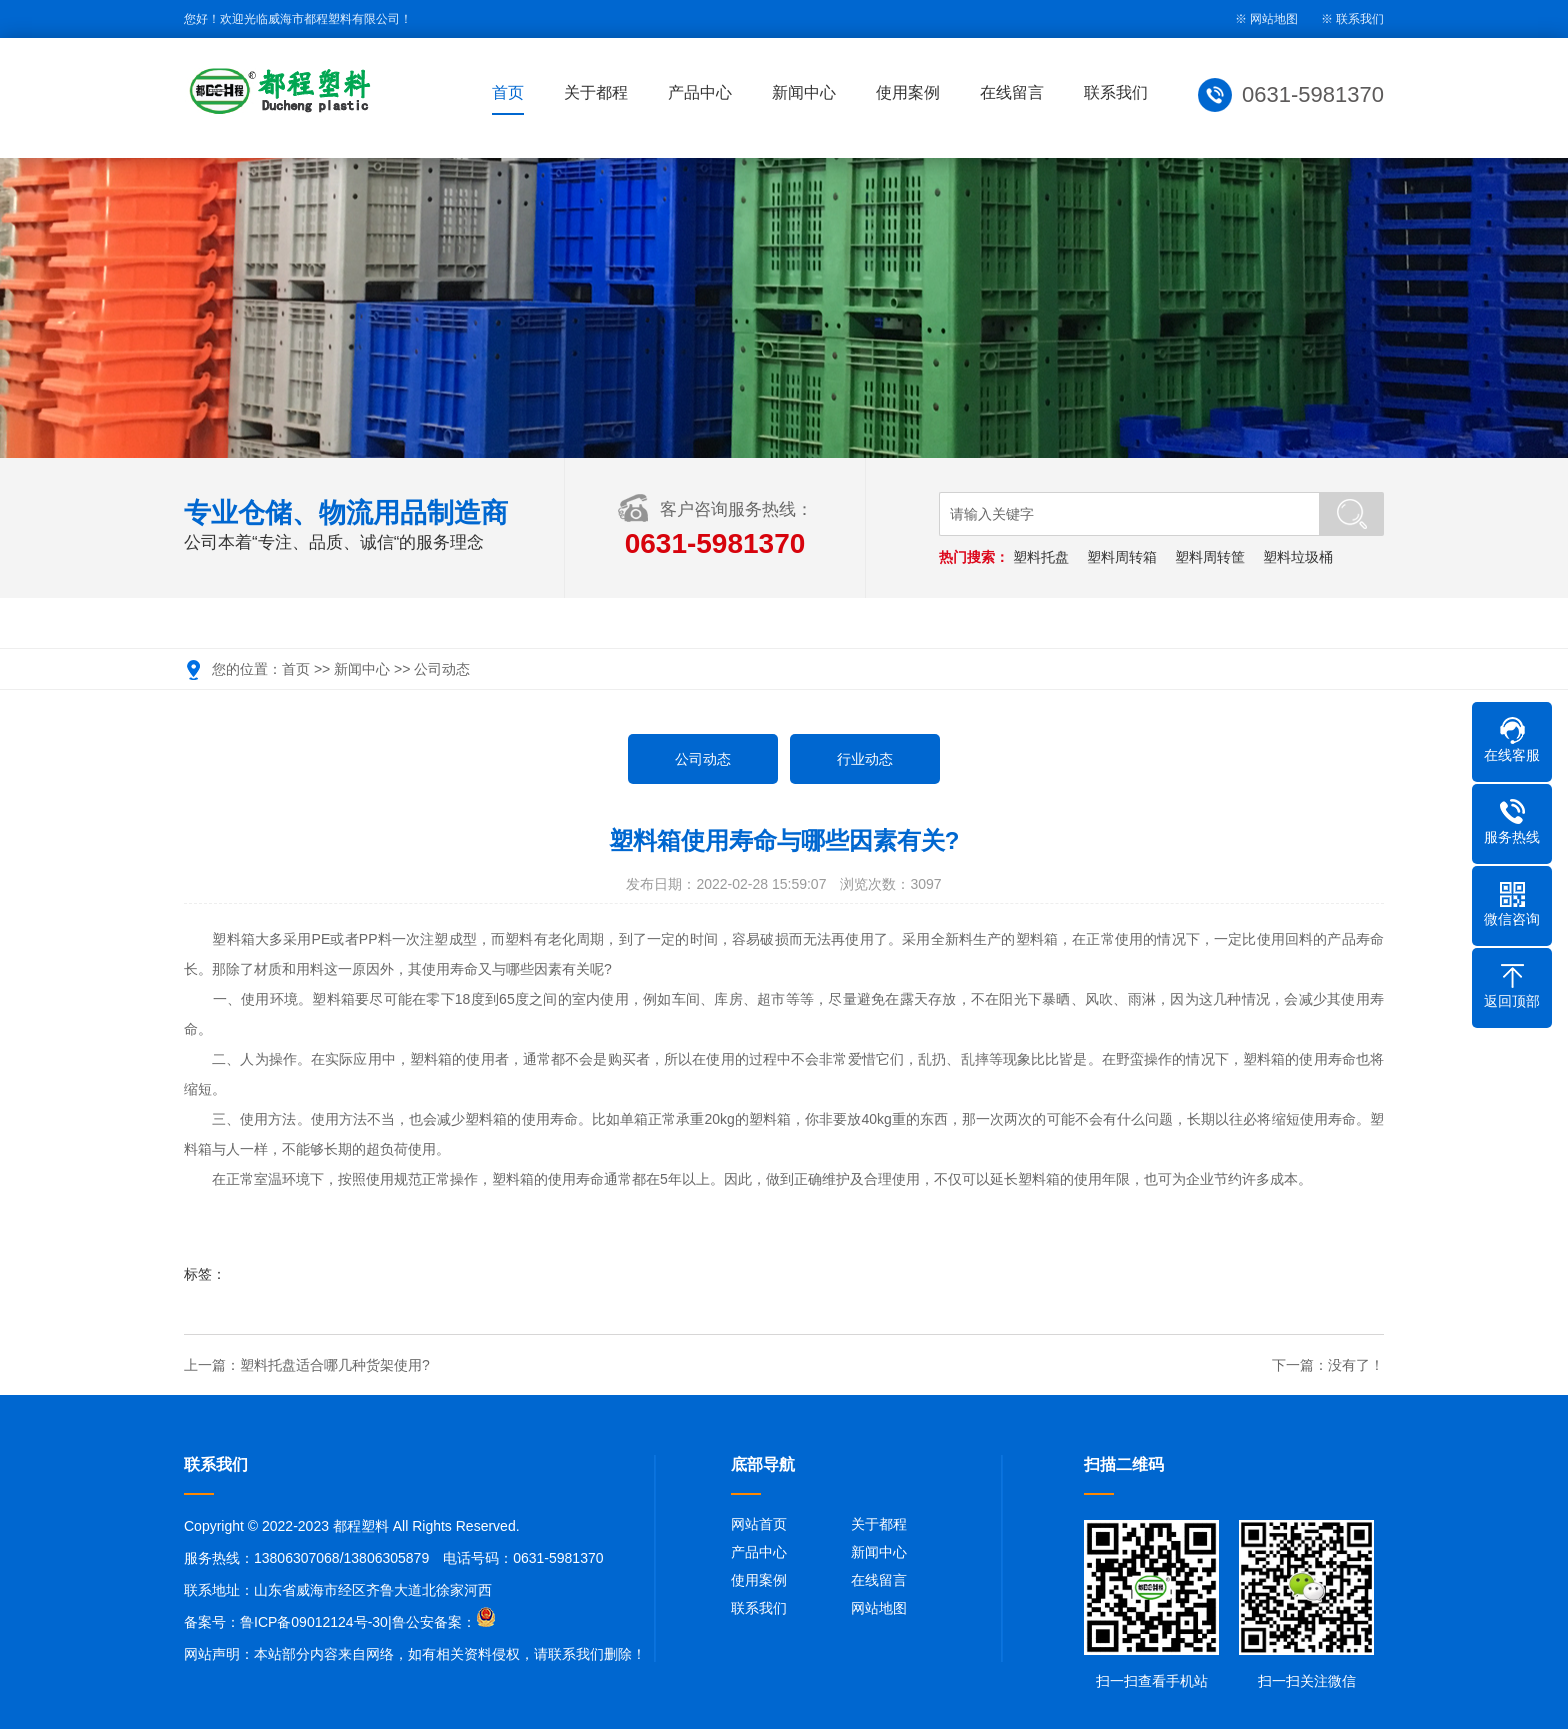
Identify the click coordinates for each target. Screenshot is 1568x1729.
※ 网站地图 (1266, 19)
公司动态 (442, 669)
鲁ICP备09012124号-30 (314, 1622)
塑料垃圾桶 (1298, 557)
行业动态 (865, 759)
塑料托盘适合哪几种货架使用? (335, 1365)
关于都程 (596, 92)
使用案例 (908, 92)
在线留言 (1012, 92)
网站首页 (759, 1524)
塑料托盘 (1041, 557)
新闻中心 (804, 92)
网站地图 (879, 1608)
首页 (508, 92)
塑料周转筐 (1210, 557)
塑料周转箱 (1122, 557)
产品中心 (700, 92)
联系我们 (1360, 19)
